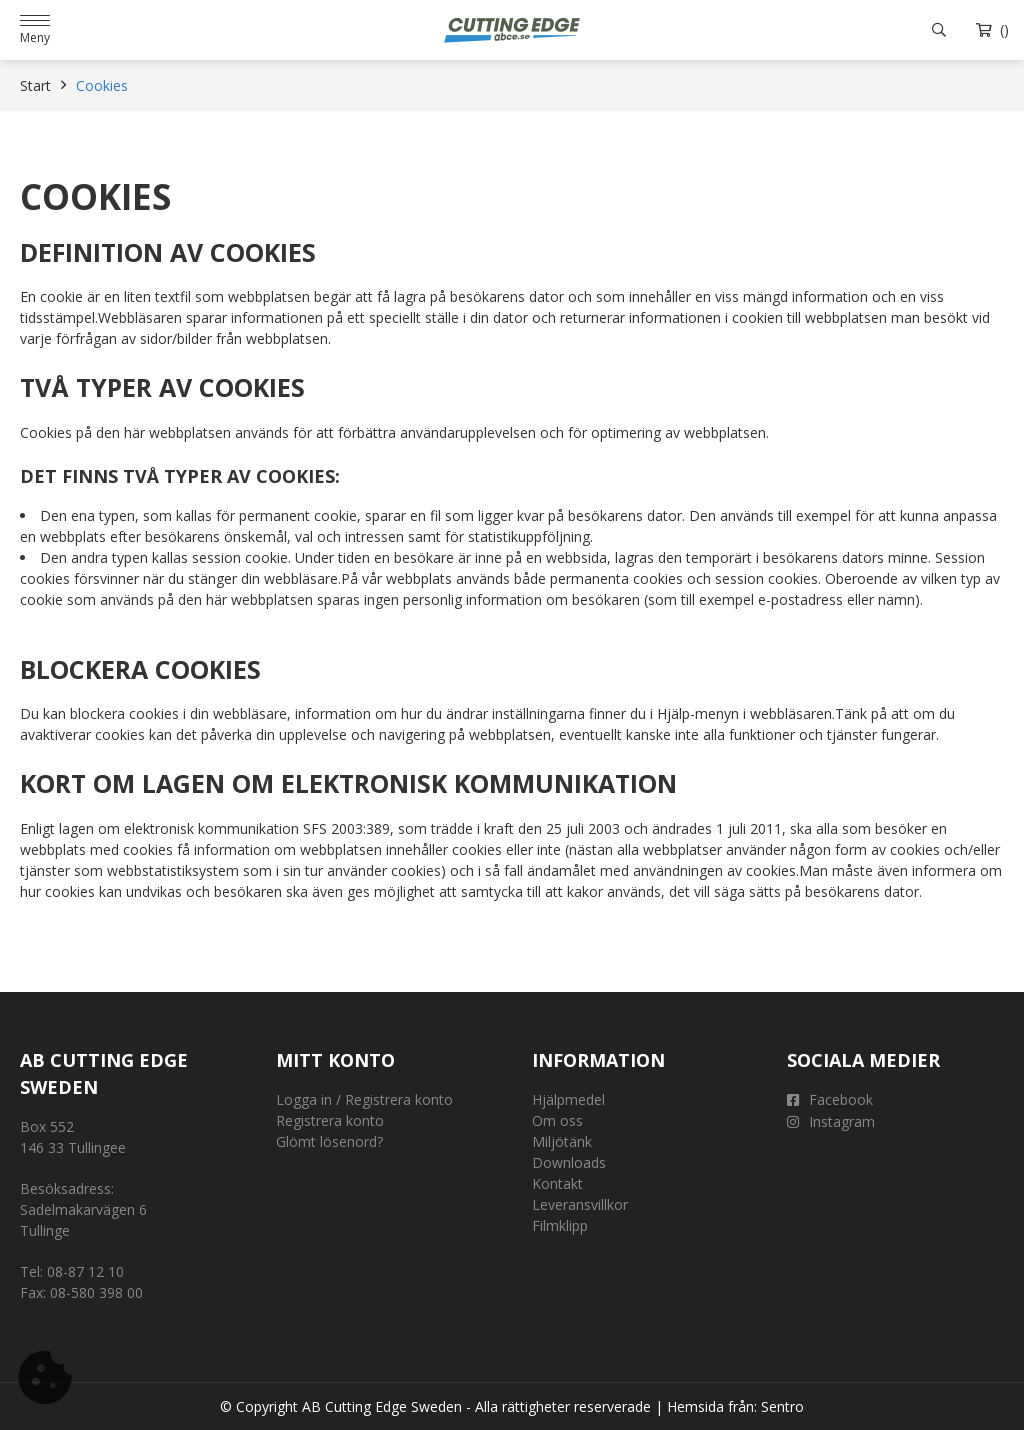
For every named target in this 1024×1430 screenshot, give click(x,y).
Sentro (782, 1406)
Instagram (831, 1121)
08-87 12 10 (85, 1271)
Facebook (830, 1099)
